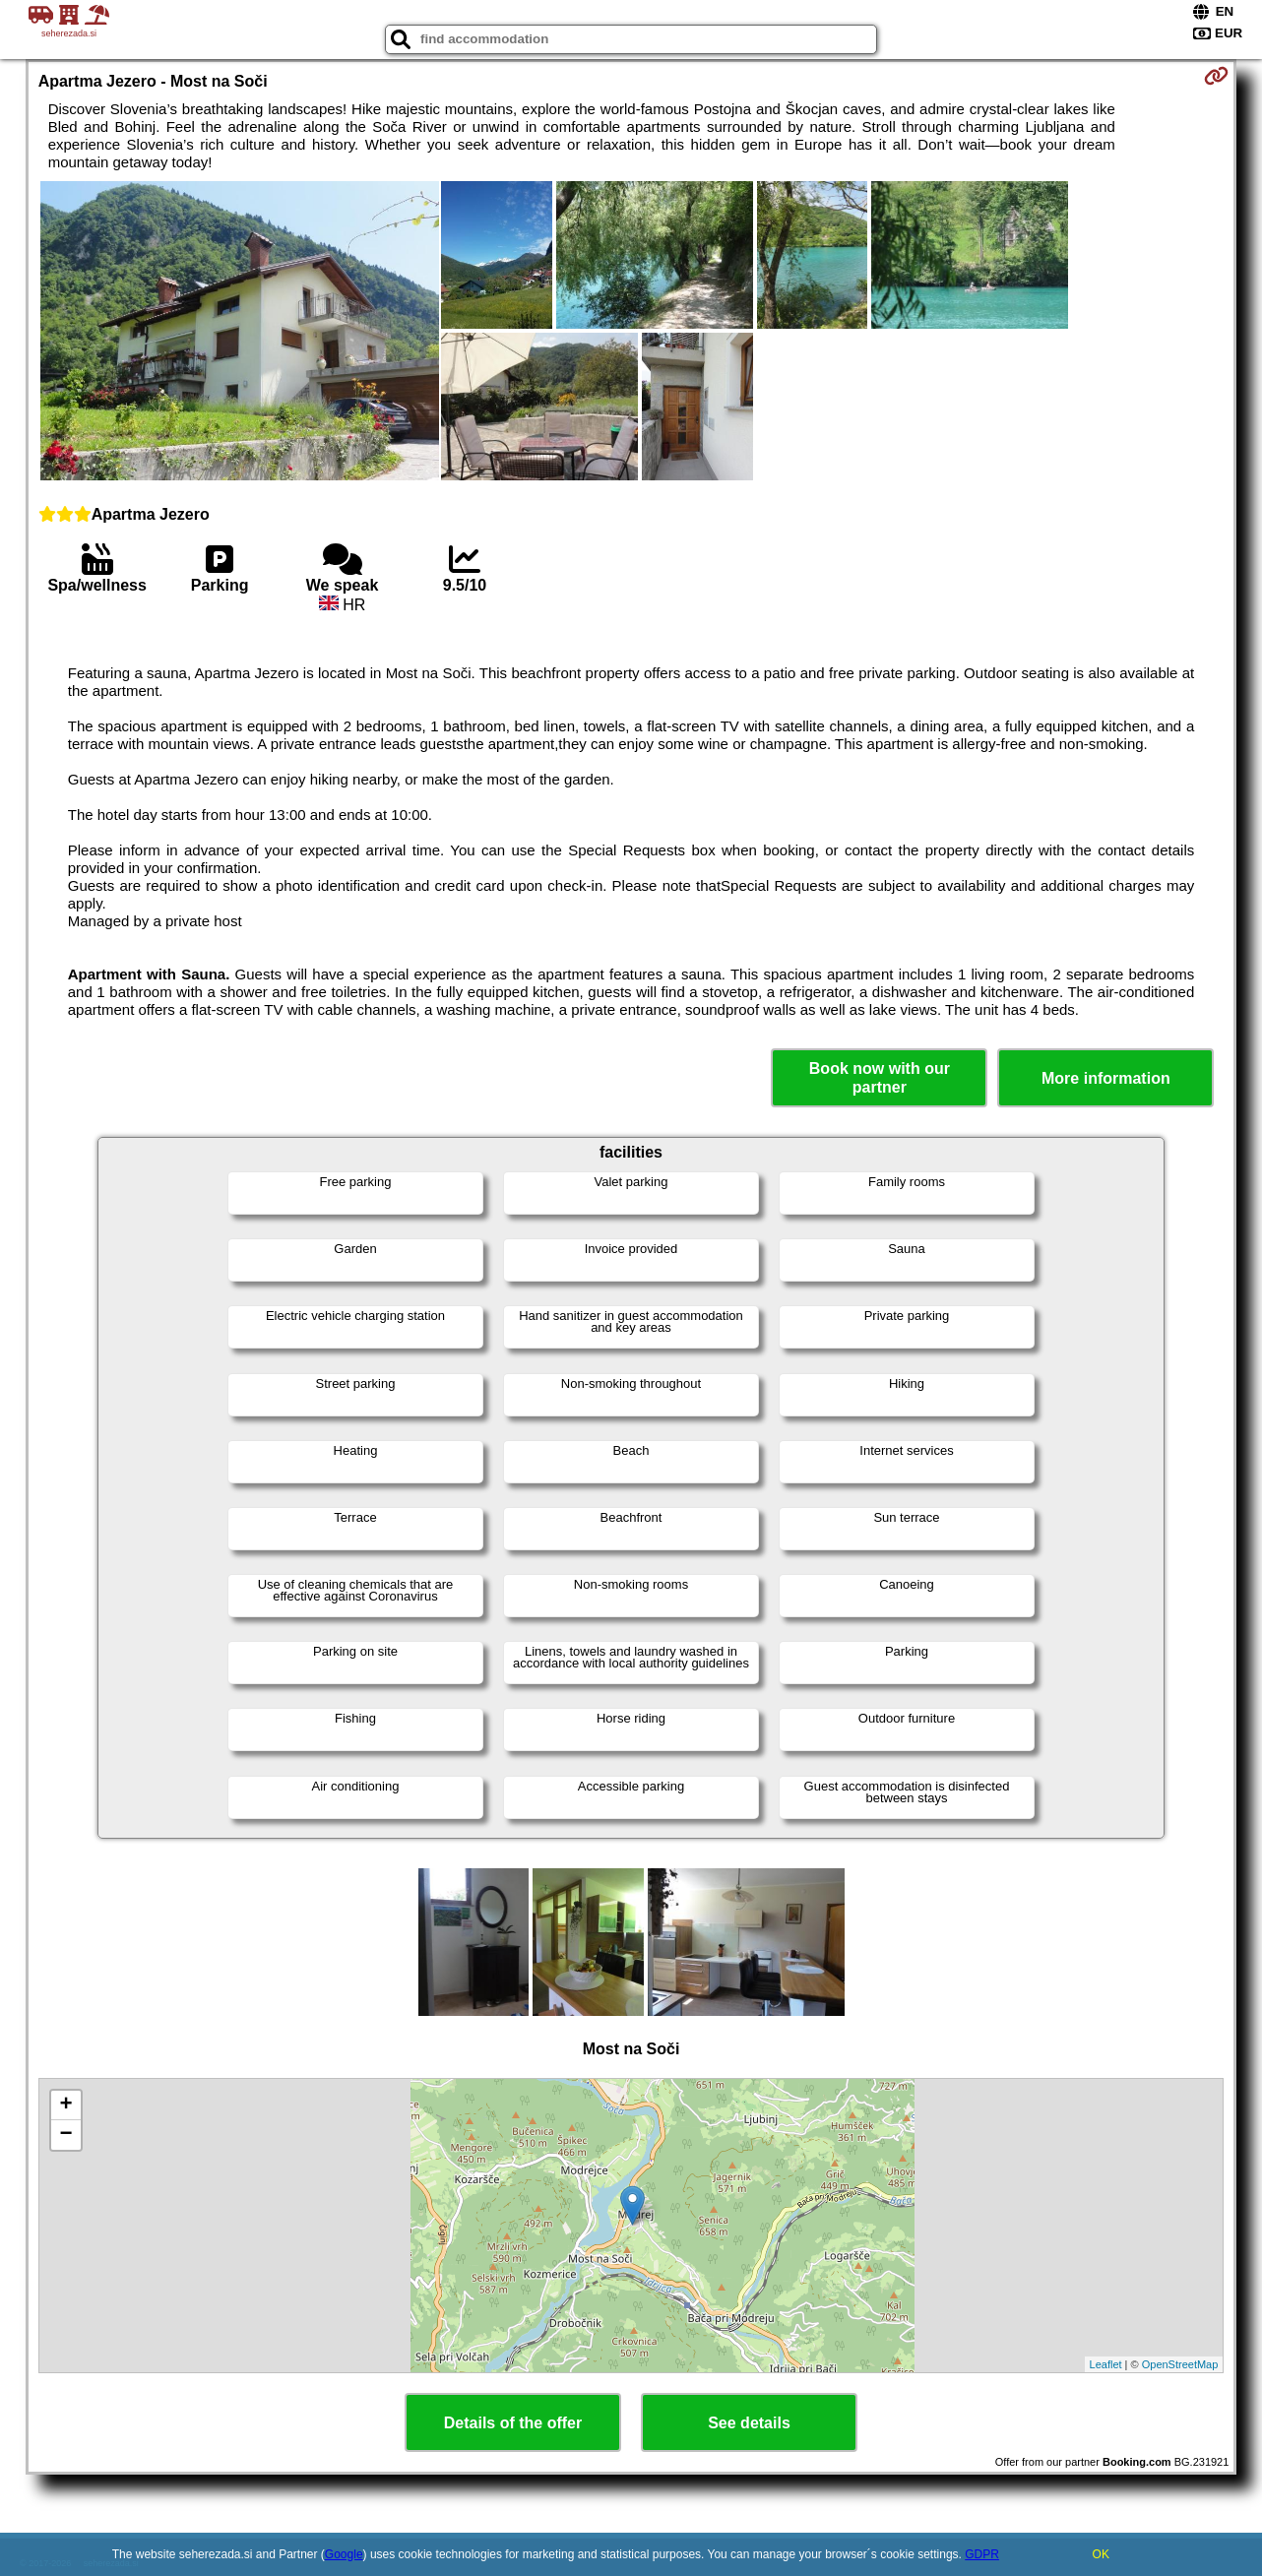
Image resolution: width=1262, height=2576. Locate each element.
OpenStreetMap (1180, 2364)
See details (749, 2423)
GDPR (982, 2554)
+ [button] (66, 2105)
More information (1105, 1078)
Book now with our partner (879, 1078)
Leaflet (1106, 2364)
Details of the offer (513, 2423)
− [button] (66, 2135)
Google (344, 2554)
